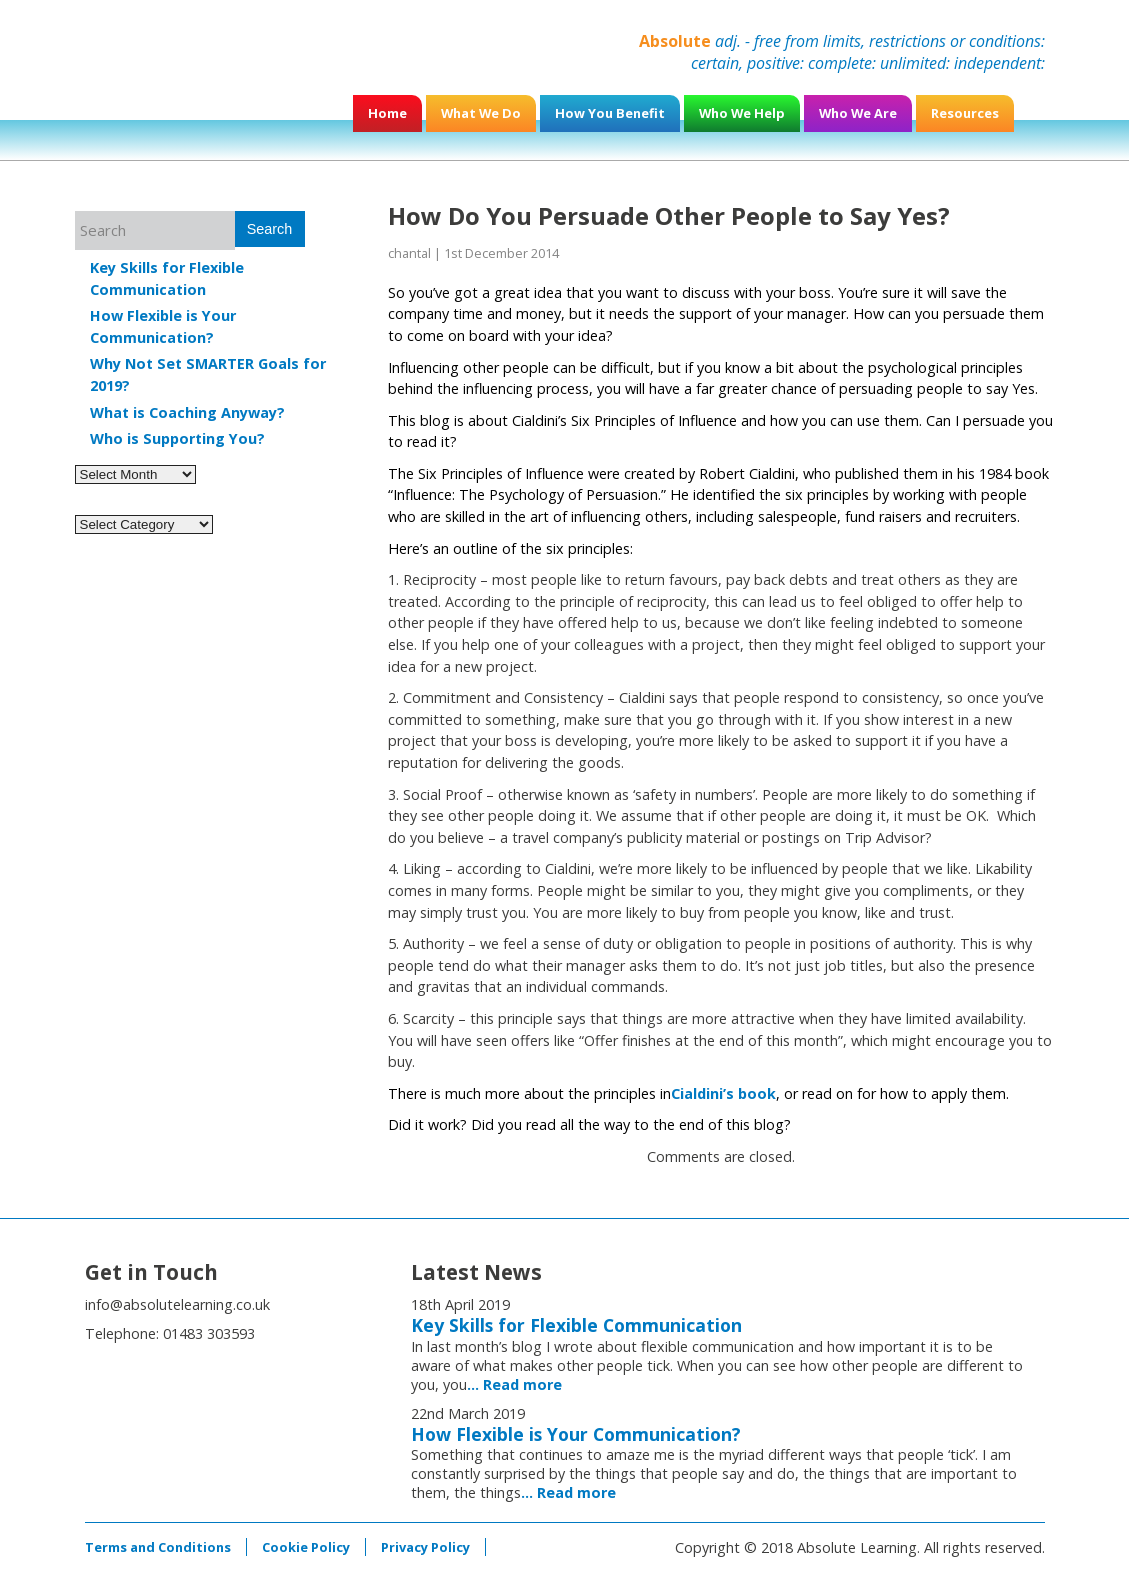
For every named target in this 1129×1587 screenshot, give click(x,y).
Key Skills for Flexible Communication (576, 1325)
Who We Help (742, 113)
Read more (522, 1384)
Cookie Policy (306, 1547)
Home (387, 113)
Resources (965, 113)
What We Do (481, 113)
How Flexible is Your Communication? (576, 1434)
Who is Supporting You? (177, 438)
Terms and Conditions (158, 1547)
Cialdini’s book (723, 1093)
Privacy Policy (425, 1547)
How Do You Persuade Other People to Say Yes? (669, 215)
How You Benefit (610, 113)
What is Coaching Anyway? (187, 412)
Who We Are (858, 113)
